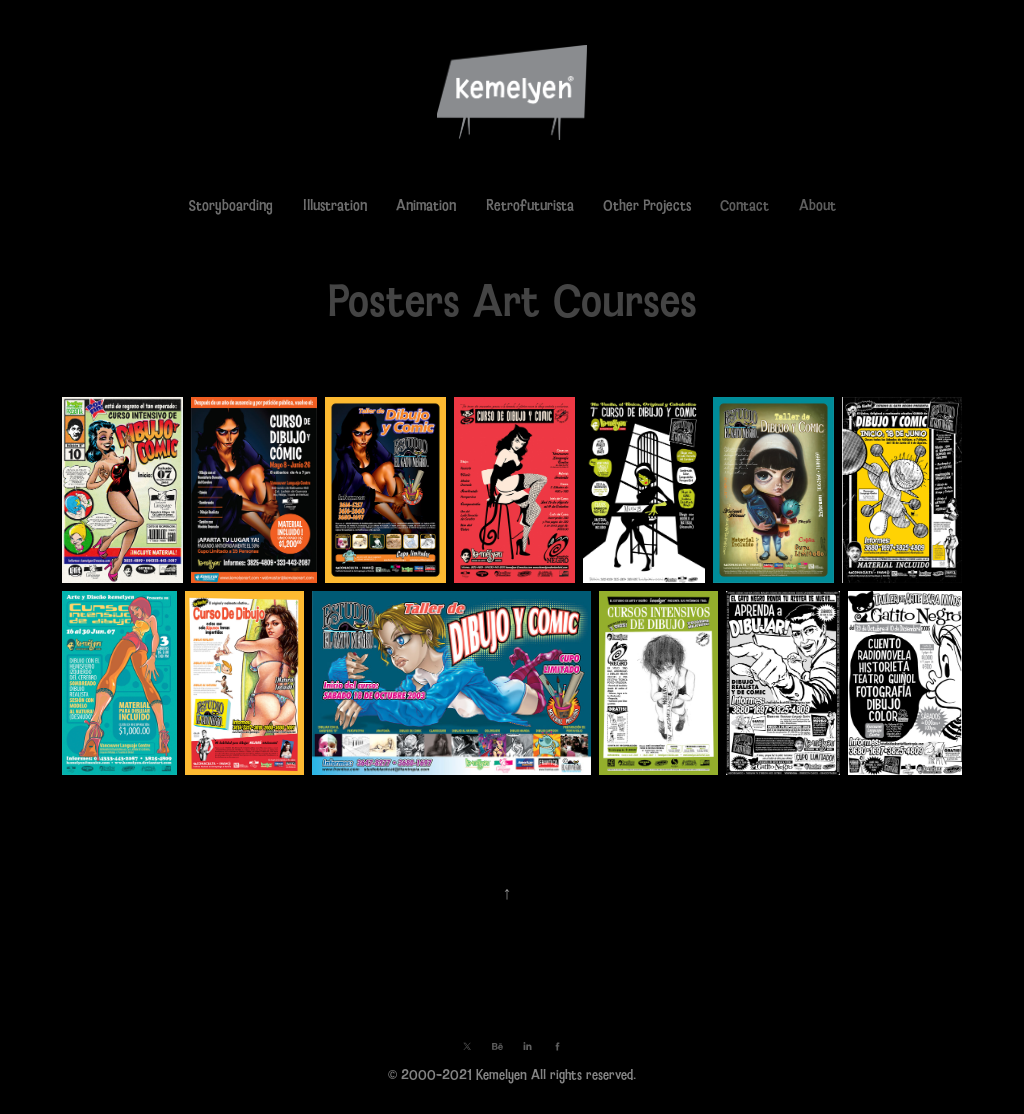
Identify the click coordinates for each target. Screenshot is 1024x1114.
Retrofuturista (530, 205)
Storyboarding (230, 205)
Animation (426, 205)
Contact (744, 205)
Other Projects (647, 205)
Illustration (335, 205)
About (817, 205)
